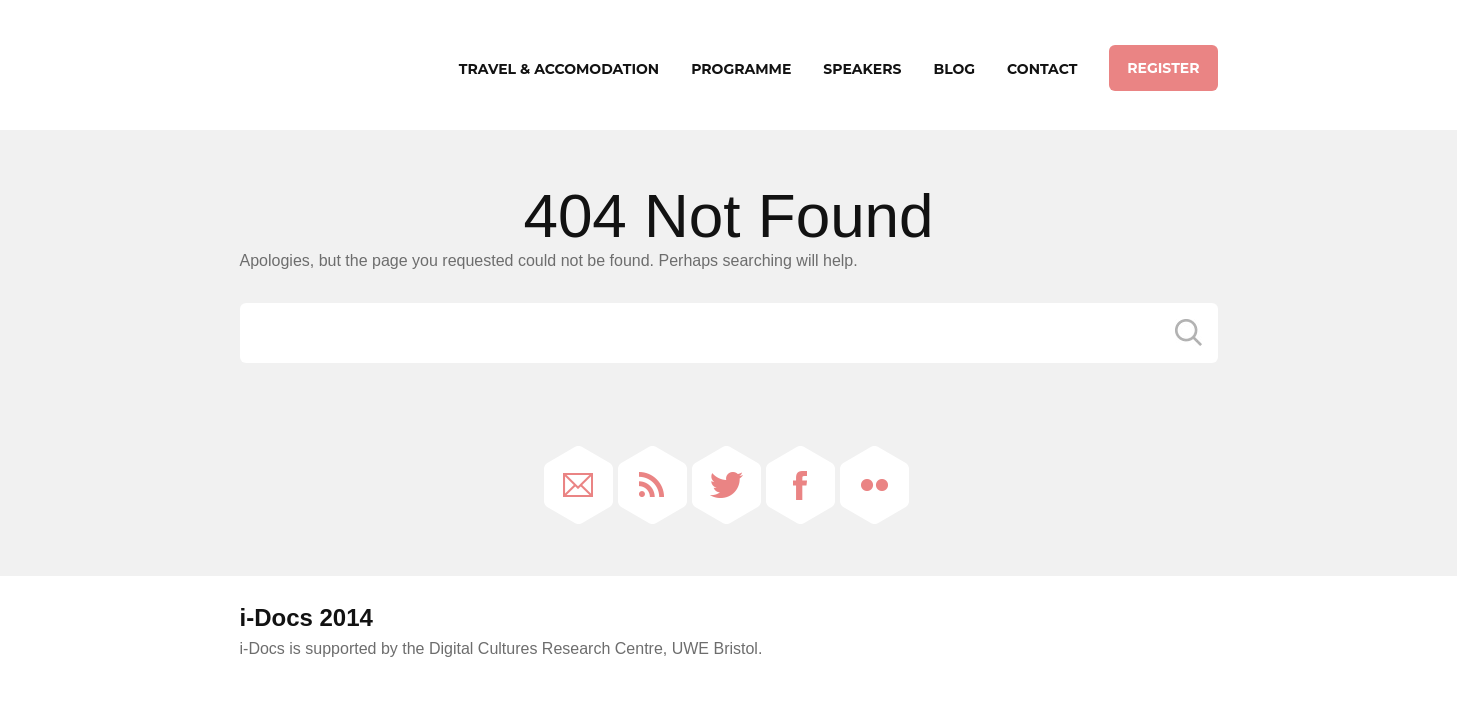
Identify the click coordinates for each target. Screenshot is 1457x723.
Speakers (862, 69)
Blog (954, 69)
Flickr (874, 485)
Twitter (726, 485)
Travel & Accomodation (559, 69)
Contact (1042, 69)
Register (1163, 68)
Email (578, 485)
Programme (741, 69)
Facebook (800, 485)
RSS (652, 485)
